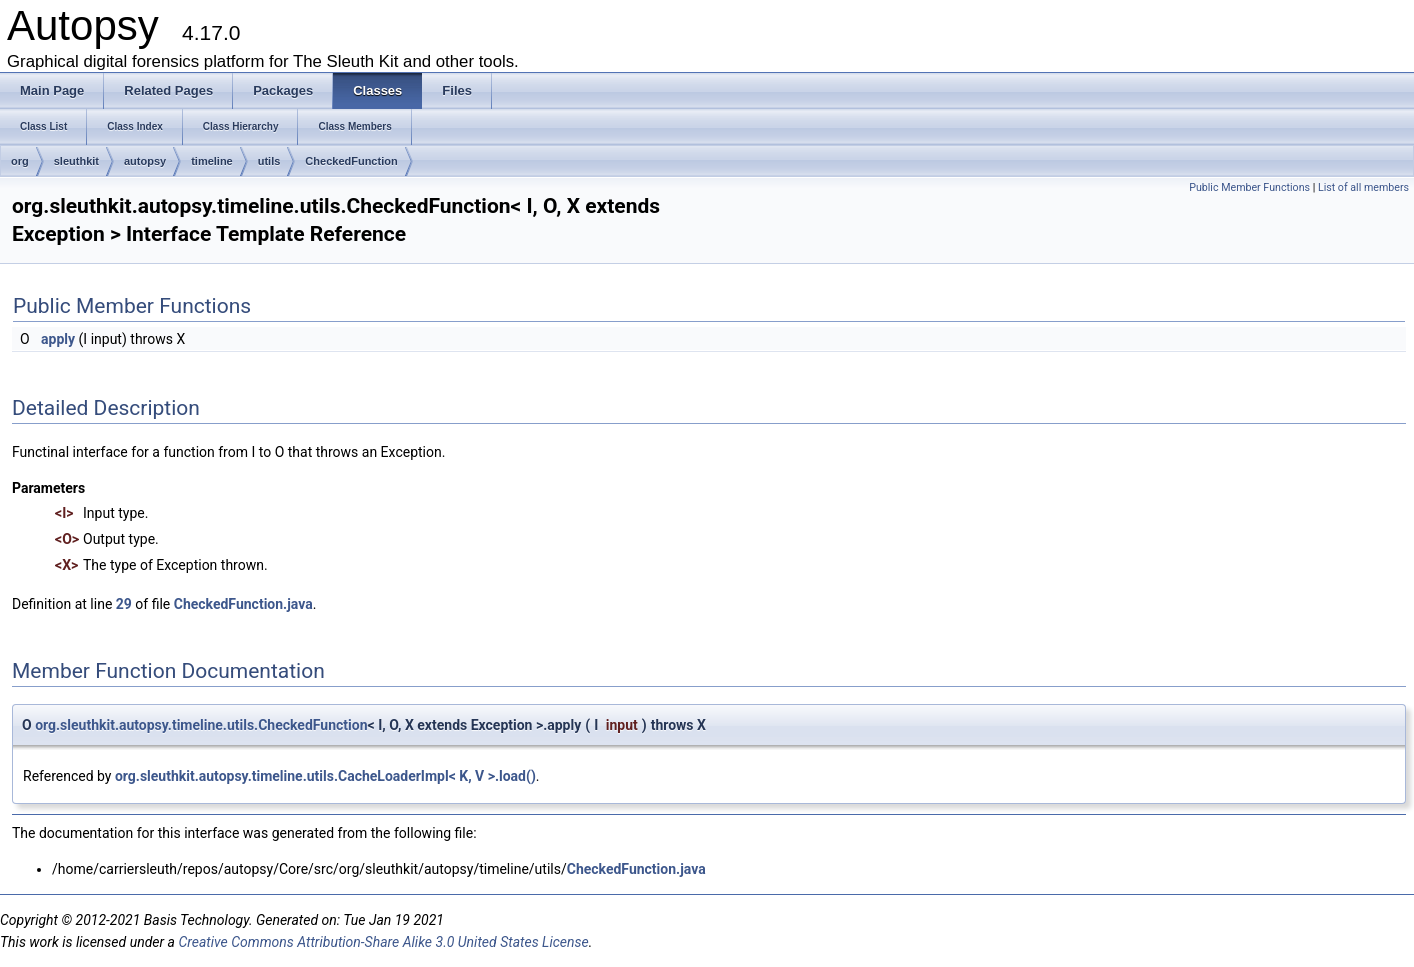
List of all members (1363, 187)
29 (124, 604)
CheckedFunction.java (243, 604)
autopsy (145, 161)
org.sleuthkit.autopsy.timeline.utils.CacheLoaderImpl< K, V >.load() (325, 776)
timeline (212, 161)
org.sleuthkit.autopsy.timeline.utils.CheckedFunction (201, 725)
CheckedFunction (351, 161)
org (20, 161)
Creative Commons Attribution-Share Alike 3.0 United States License (383, 942)
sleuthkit (76, 161)
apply (58, 339)
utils (269, 161)
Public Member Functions (1249, 187)
